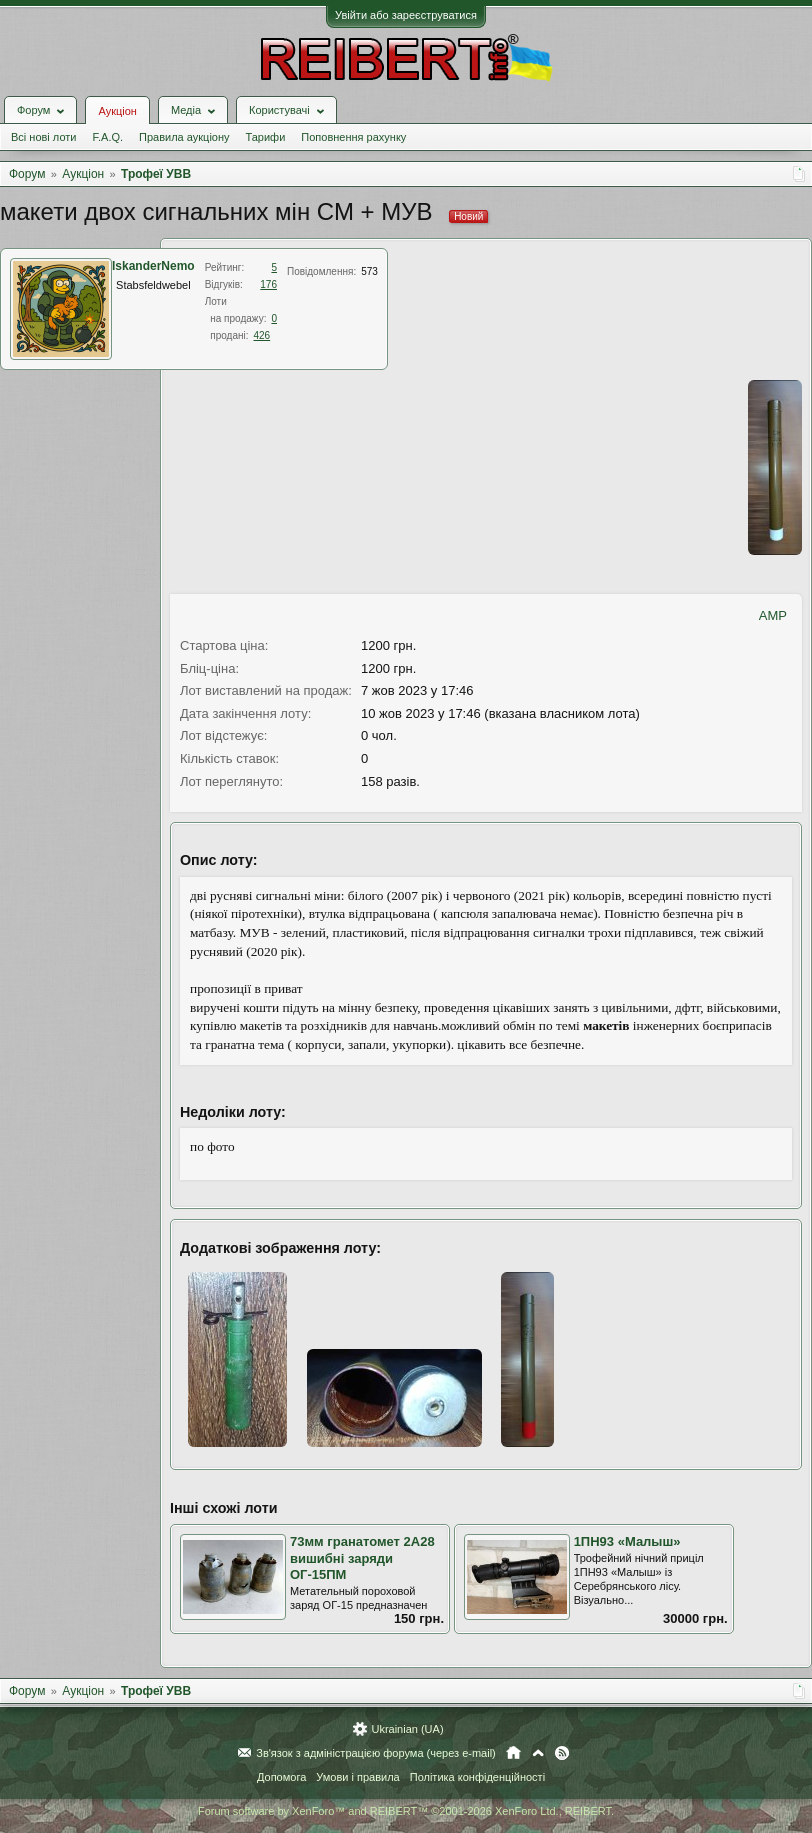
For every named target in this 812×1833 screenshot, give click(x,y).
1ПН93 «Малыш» (627, 1541)
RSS (562, 1753)
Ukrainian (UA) (407, 1729)
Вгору (538, 1753)
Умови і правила (357, 1777)
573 (369, 271)
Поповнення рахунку (353, 137)
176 (268, 284)
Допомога (281, 1777)
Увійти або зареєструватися (406, 15)
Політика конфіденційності (477, 1777)
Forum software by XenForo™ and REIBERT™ (406, 1811)
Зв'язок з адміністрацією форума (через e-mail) (376, 1753)
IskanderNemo (153, 266)
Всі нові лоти (43, 137)
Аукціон (117, 111)
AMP (773, 615)
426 (262, 335)
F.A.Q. (107, 137)
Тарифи (266, 137)
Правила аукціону (184, 137)
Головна (513, 1753)
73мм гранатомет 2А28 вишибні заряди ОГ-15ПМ (362, 1558)
